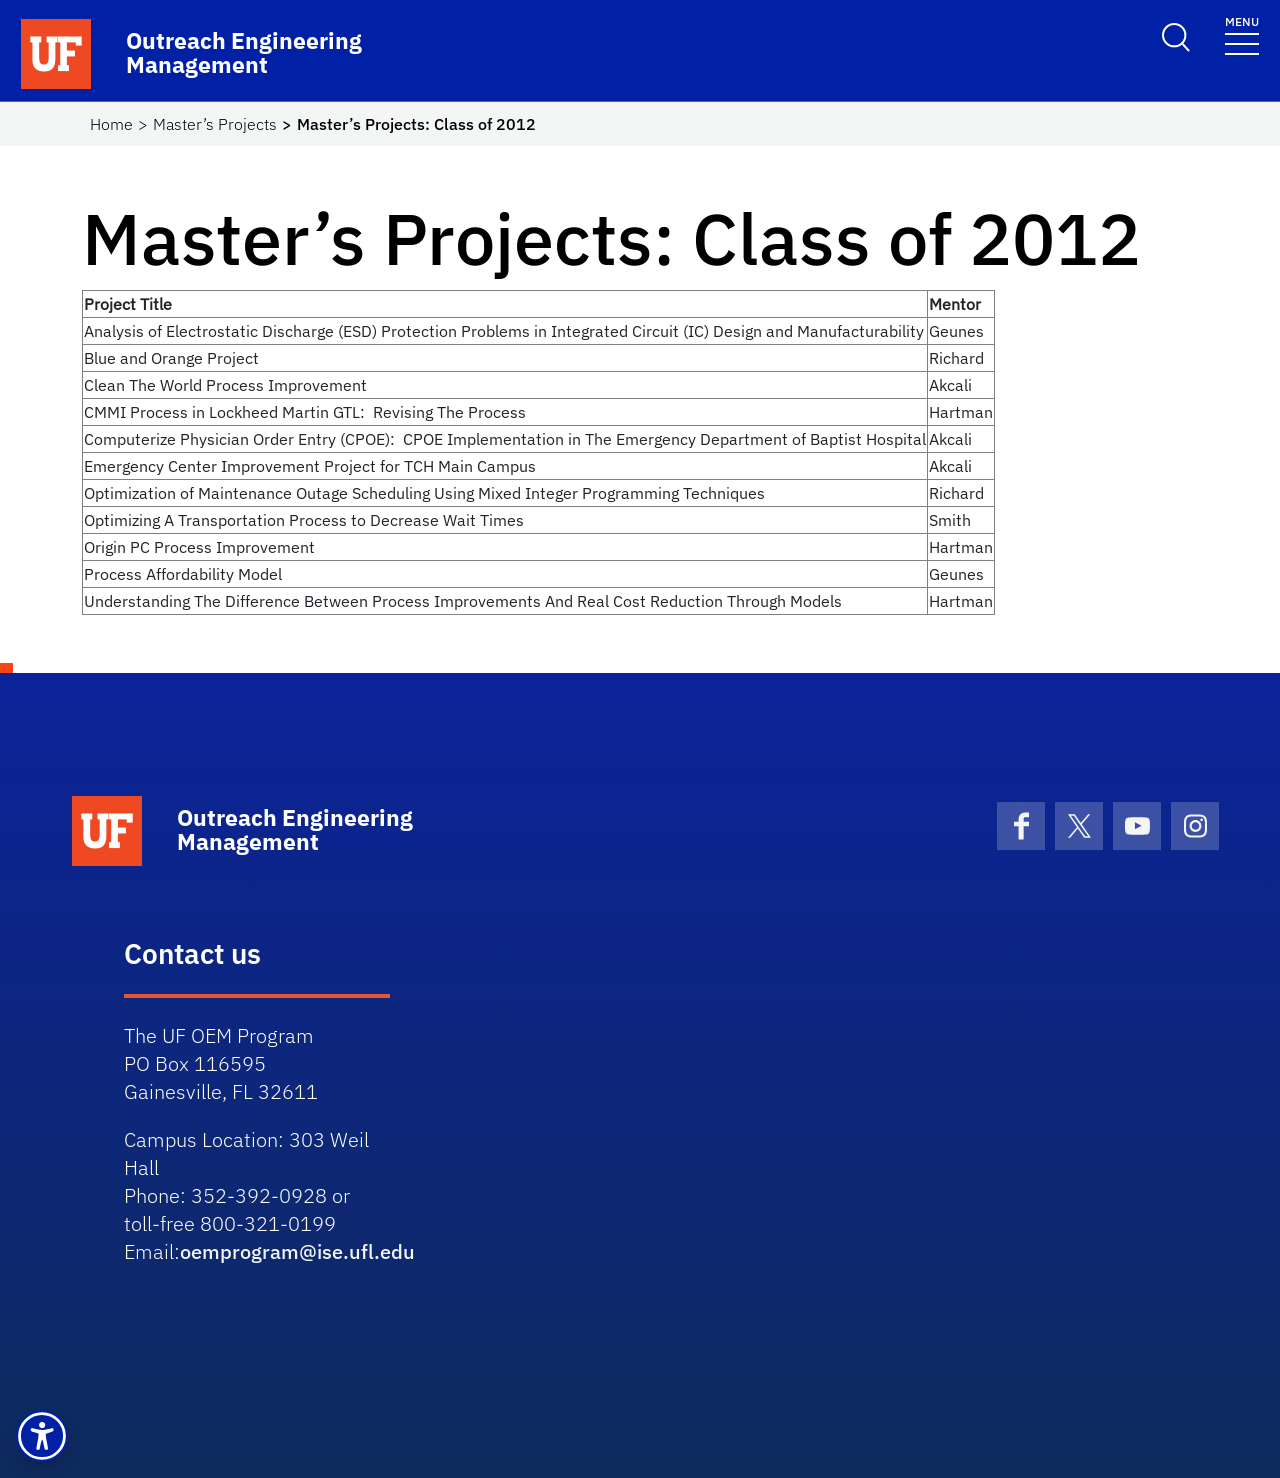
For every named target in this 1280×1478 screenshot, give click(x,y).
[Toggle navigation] (1242, 34)
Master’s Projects (215, 124)
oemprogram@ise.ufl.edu (297, 1251)
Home (111, 124)
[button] (42, 1436)
